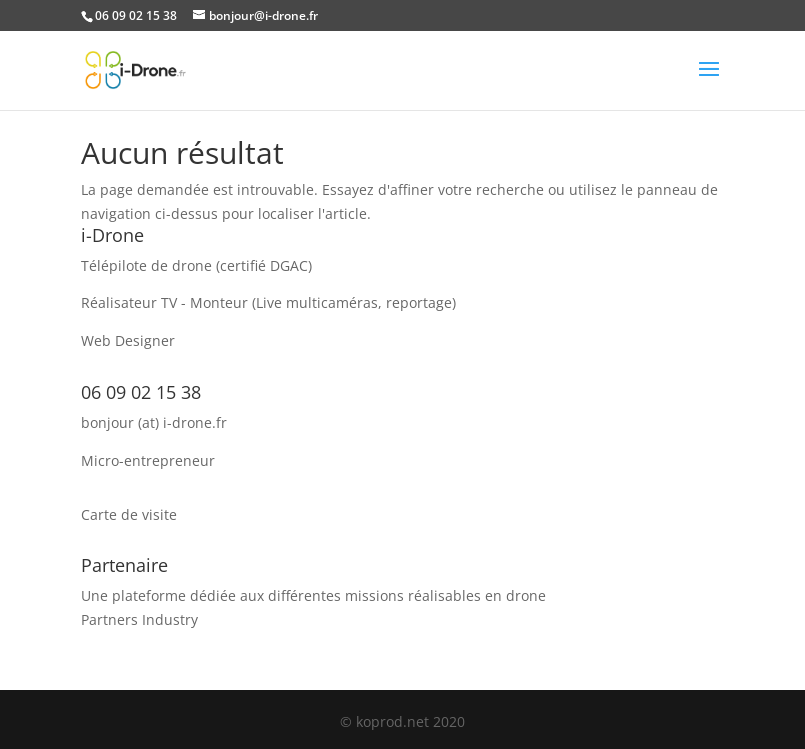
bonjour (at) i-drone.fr (154, 422)
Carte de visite (129, 514)
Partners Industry (139, 619)
